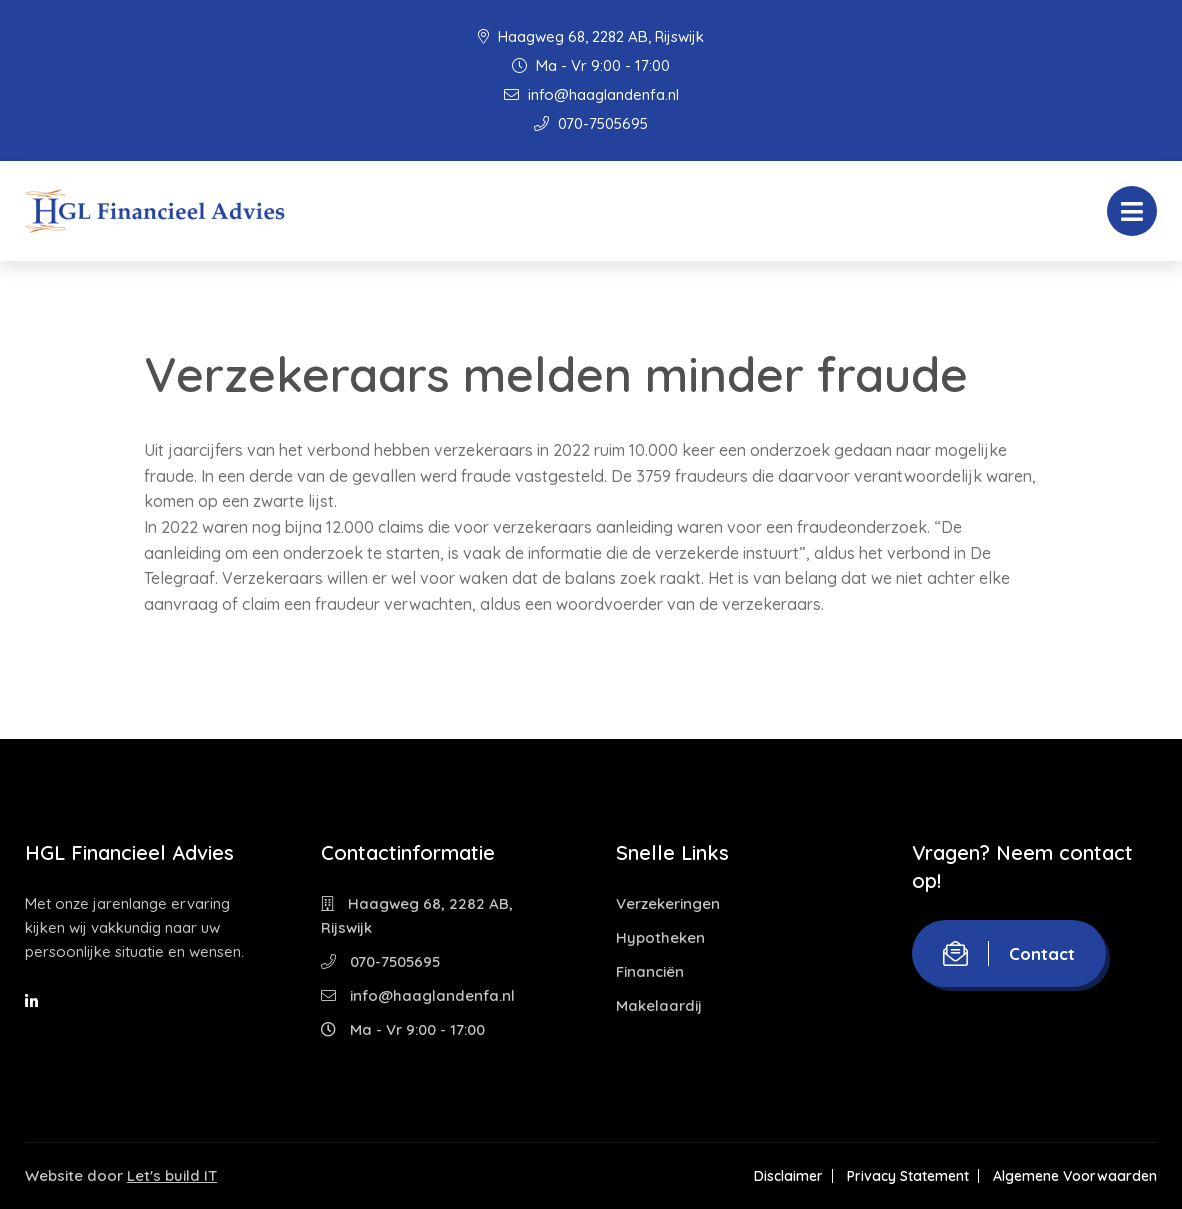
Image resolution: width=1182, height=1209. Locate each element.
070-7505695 (591, 123)
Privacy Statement (908, 1176)
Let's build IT (172, 1175)
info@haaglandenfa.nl (591, 94)
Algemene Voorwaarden (1075, 1176)
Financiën (650, 971)
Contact (1009, 953)
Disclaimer (788, 1176)
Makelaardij (659, 1005)
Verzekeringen (668, 903)
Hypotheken (660, 937)
